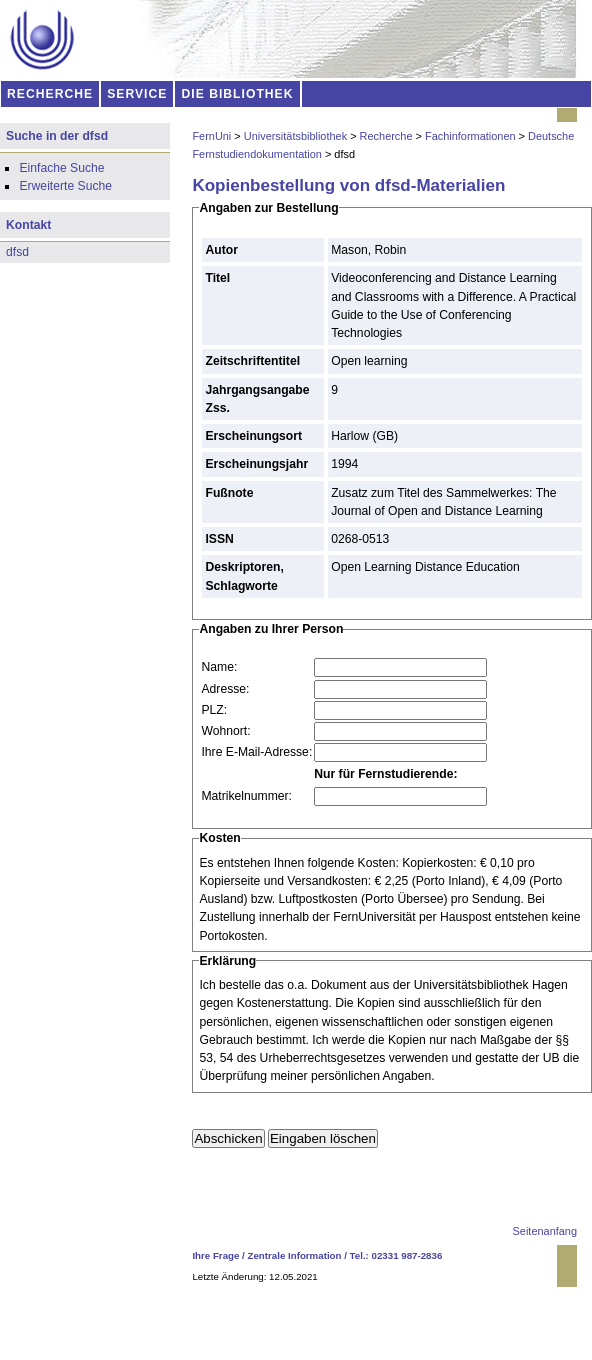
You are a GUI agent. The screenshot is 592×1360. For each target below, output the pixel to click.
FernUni (211, 136)
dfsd (17, 252)
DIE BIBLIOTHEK (238, 94)
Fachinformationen (470, 136)
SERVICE (137, 94)
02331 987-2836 (407, 1255)
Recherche (386, 136)
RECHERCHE (50, 94)
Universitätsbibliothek (295, 136)
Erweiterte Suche (65, 186)
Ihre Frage (215, 1255)
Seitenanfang (545, 1231)
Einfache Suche (61, 168)
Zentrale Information (295, 1255)
